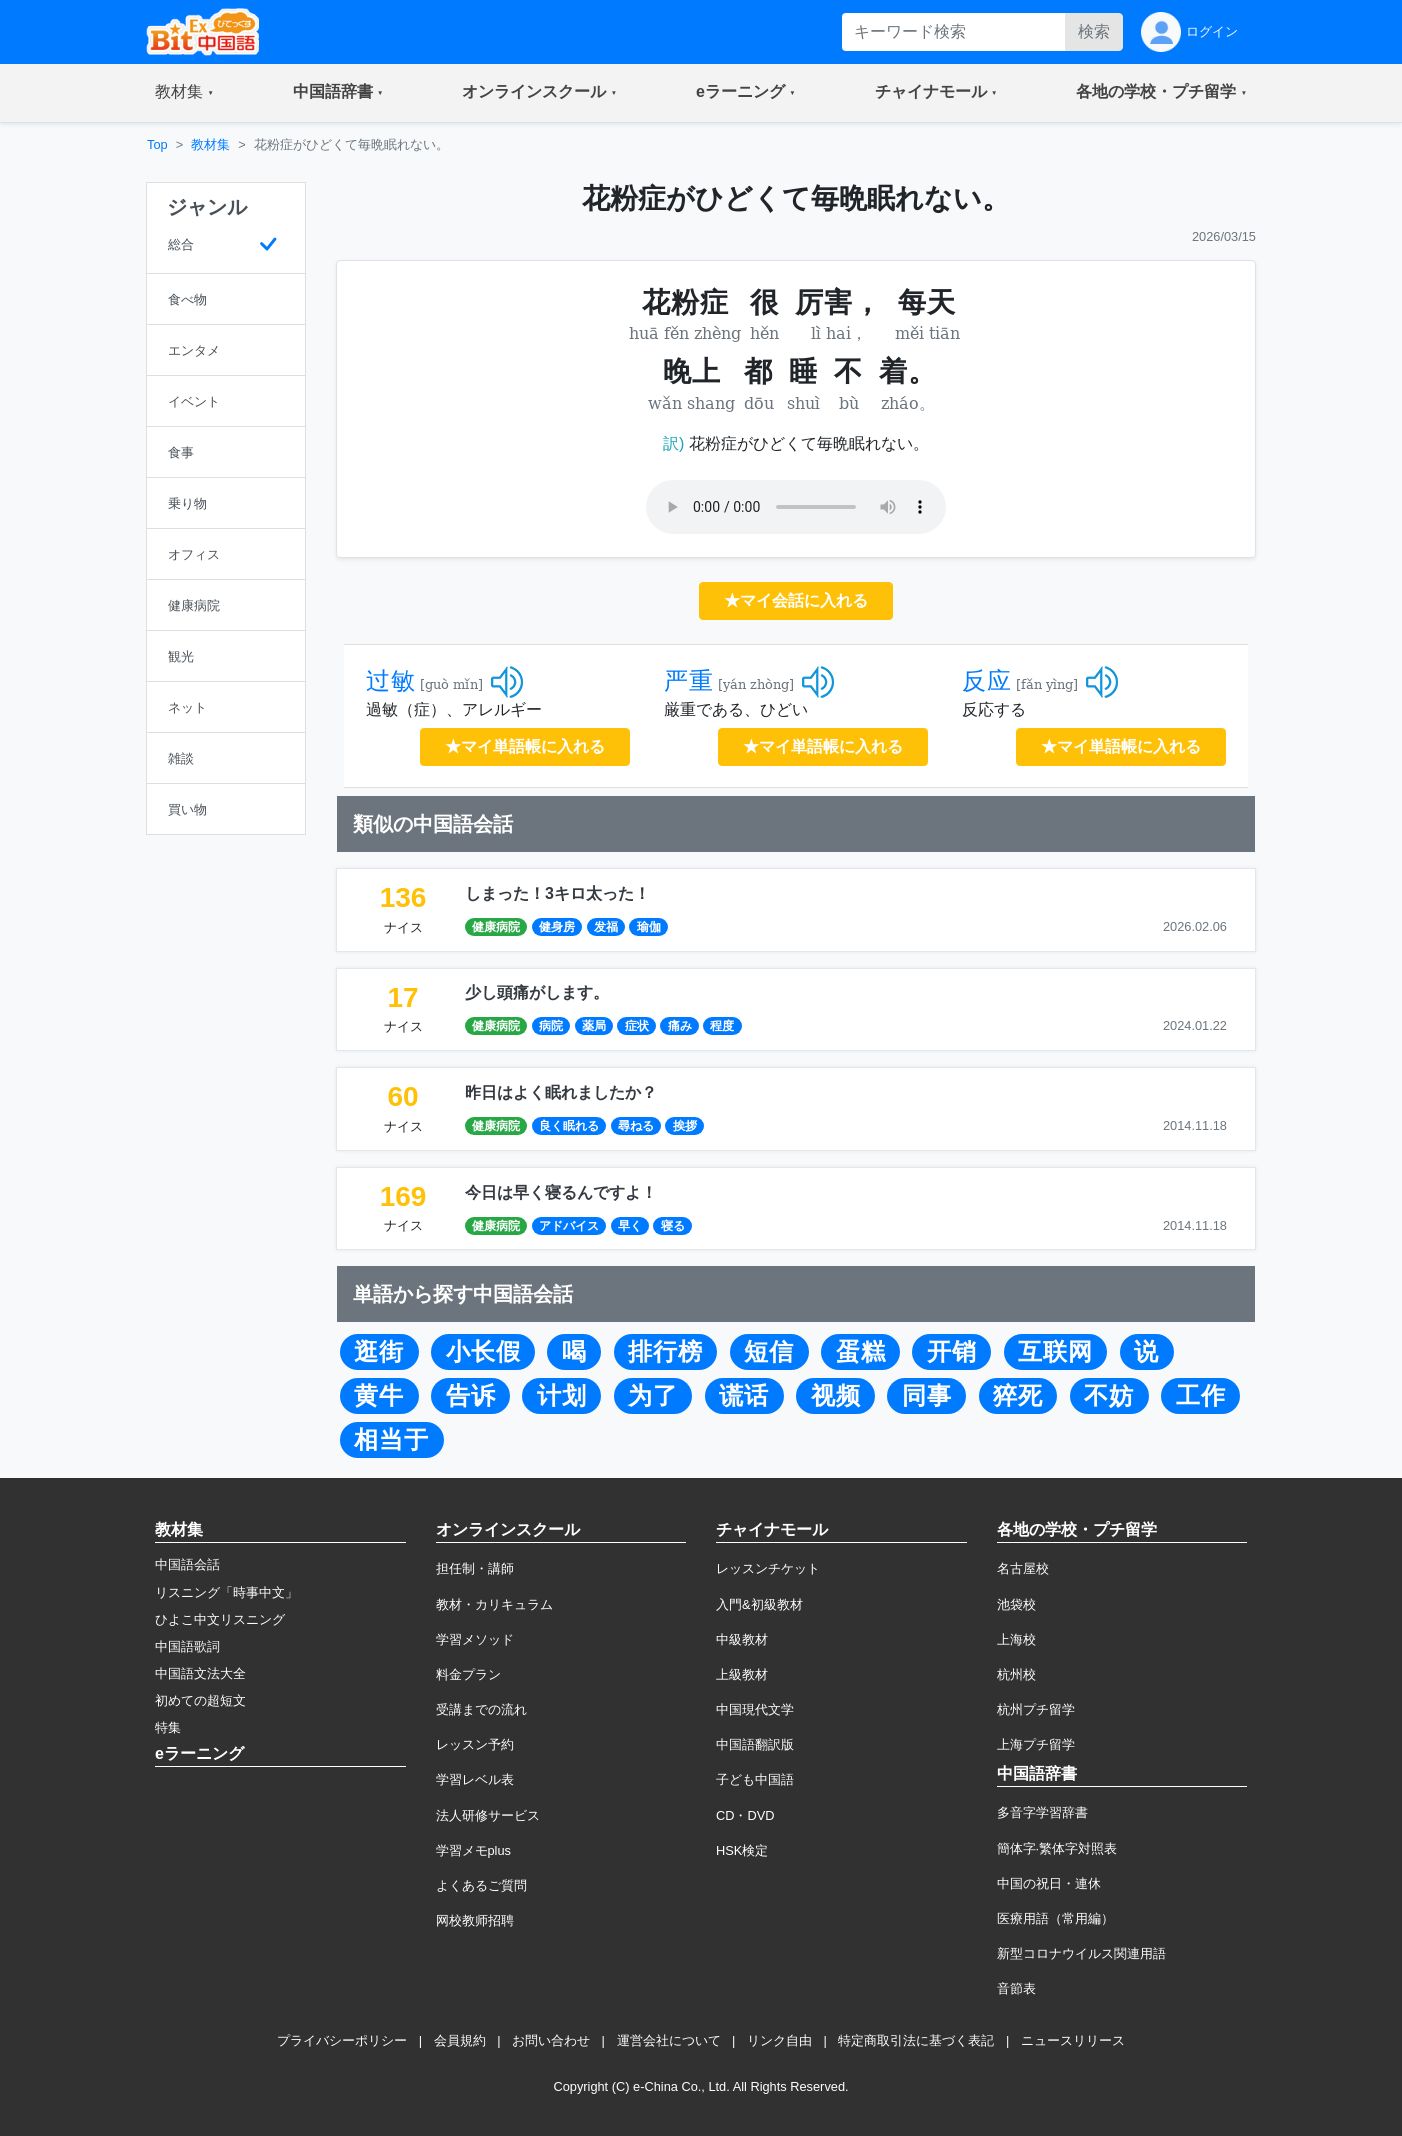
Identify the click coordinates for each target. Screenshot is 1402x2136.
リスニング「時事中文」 (226, 1592)
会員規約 (460, 2040)
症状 (637, 1026)
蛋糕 (861, 1352)
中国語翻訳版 (755, 1744)
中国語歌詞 (187, 1646)
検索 (1094, 31)
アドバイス (569, 1226)
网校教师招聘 (475, 1920)
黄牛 (379, 1396)
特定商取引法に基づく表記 (916, 2040)
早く (630, 1226)
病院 (551, 1026)
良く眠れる (569, 1126)
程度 (722, 1026)
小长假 (483, 1352)
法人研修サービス (488, 1815)
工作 (1201, 1396)
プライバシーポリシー (342, 2040)
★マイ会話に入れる (796, 600)
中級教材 (742, 1639)
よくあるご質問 (481, 1885)
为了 (653, 1396)
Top (157, 144)
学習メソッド (475, 1639)
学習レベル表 (475, 1779)
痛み (680, 1026)
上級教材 (742, 1674)
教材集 (210, 144)
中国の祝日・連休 (1049, 1883)
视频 (836, 1396)
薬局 (594, 1026)
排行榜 (665, 1352)
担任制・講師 (475, 1568)
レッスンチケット (768, 1568)
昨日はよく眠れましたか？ (561, 1092)
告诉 (471, 1396)
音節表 (1016, 1988)
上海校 (1016, 1639)
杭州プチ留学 (1036, 1709)
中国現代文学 (755, 1709)
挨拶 (685, 1126)
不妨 (1109, 1396)
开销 (952, 1352)
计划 (562, 1396)
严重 (689, 681)
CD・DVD (745, 1815)
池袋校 (1016, 1604)
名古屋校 (1023, 1568)
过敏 (391, 681)
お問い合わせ (551, 2040)
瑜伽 (649, 927)
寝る (673, 1226)
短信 (769, 1352)
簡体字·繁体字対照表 (1057, 1848)
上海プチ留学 (1036, 1744)
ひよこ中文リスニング (220, 1619)
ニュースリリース (1073, 2040)
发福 (606, 927)
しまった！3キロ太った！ (557, 893)
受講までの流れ (481, 1709)
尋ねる (636, 1126)
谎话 (744, 1396)
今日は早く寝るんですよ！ (561, 1192)
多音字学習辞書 (1042, 1812)
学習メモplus (473, 1850)
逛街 (379, 1352)
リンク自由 (779, 2040)
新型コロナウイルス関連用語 (1081, 1953)
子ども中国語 (755, 1779)
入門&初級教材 (759, 1604)
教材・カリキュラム (494, 1604)
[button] (184, 93)
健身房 (557, 927)
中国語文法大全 (200, 1673)
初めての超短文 (200, 1700)
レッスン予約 (475, 1744)
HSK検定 (742, 1850)
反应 (987, 681)
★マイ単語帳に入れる (525, 746)
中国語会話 (187, 1564)
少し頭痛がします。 (537, 992)
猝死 (1018, 1396)
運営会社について (669, 2040)
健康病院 (496, 927)
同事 (927, 1396)
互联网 (1055, 1352)
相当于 (391, 1440)
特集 (168, 1727)
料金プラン (468, 1674)
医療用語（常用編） (1055, 1918)
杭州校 (1016, 1674)
